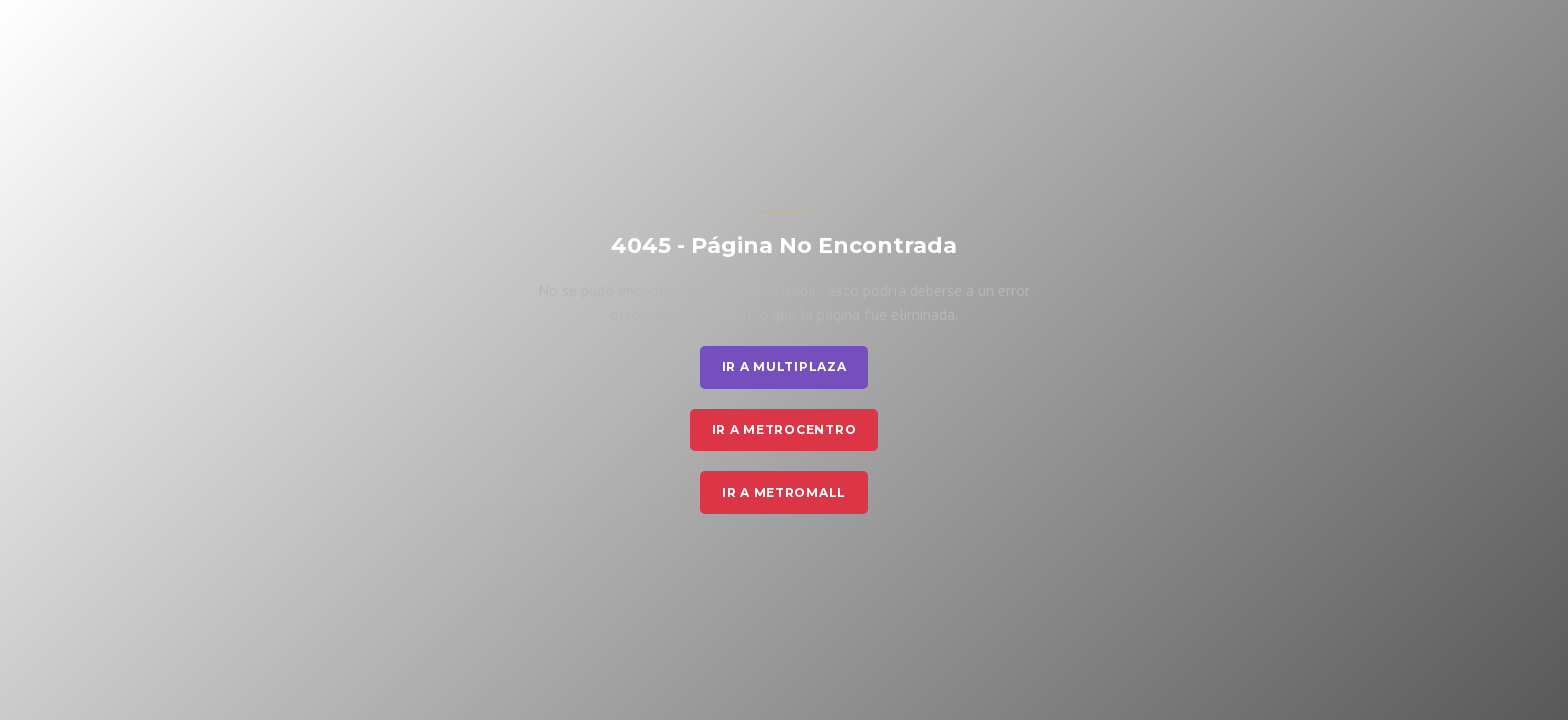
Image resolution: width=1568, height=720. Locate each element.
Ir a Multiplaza (784, 366)
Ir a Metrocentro (784, 429)
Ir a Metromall (784, 492)
